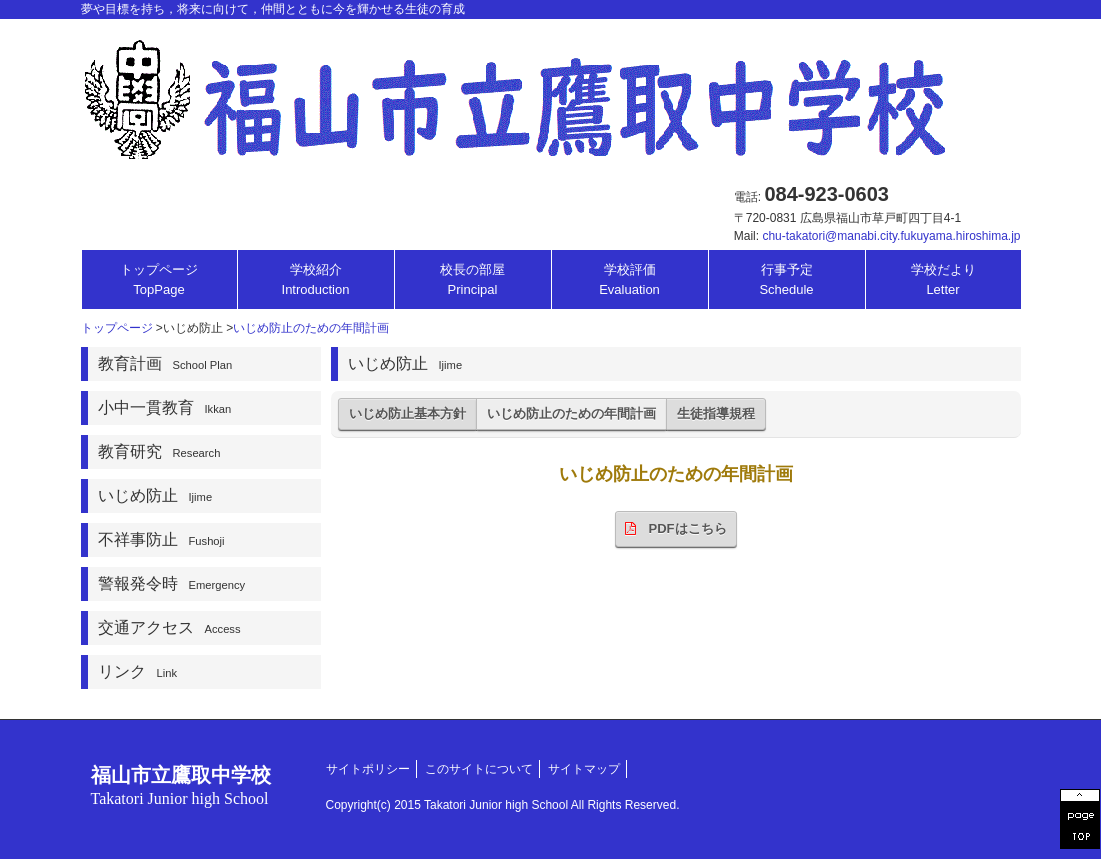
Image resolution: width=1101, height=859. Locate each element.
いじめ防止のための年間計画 (311, 328)
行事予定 (786, 279)
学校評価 (629, 279)
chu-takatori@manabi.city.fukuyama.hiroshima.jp (891, 236)
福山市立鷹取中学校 (181, 785)
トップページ (159, 279)
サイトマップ (584, 769)
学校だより (943, 279)
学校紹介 (316, 279)
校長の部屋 (472, 279)
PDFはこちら (676, 528)
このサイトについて (479, 769)
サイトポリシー (368, 769)
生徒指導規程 (716, 413)
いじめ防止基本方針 (407, 413)
